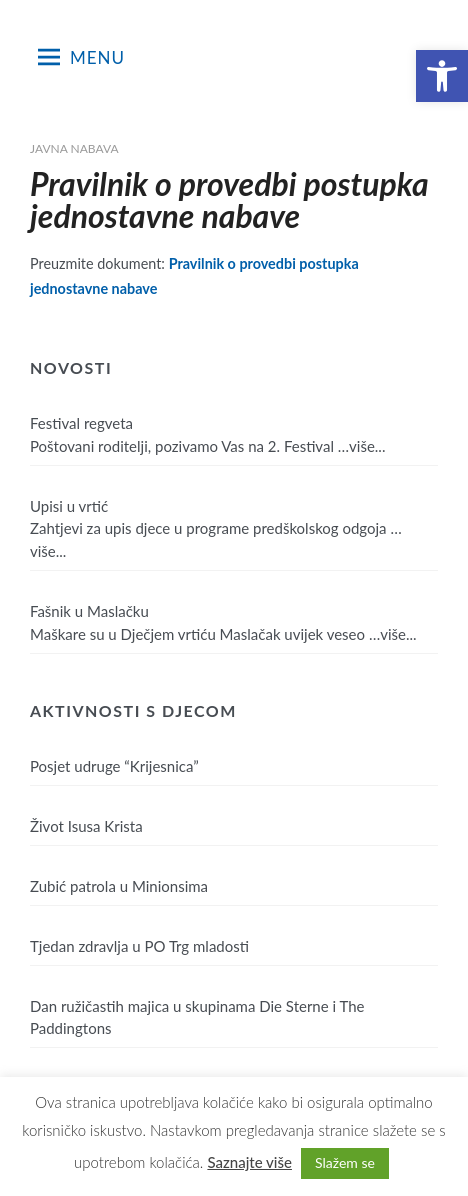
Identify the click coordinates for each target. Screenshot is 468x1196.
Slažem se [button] (345, 1162)
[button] (442, 76)
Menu (81, 57)
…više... (362, 446)
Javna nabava (74, 148)
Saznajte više (249, 1162)
